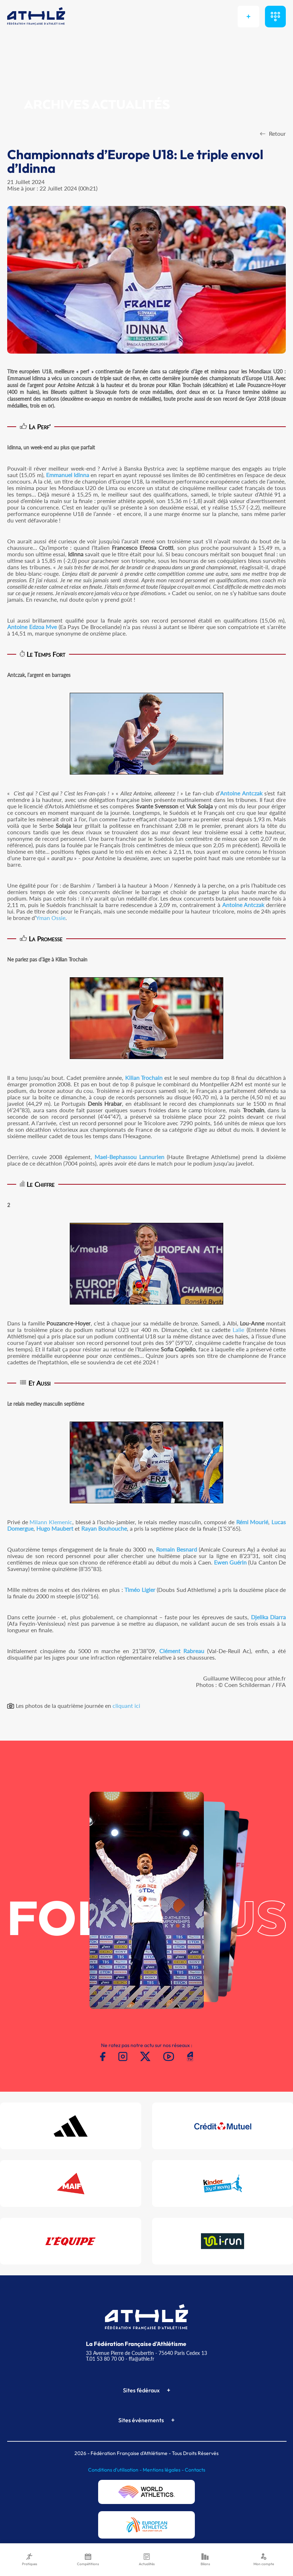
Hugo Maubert (54, 1528)
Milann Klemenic (50, 1521)
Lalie (238, 1329)
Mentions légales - (164, 2470)
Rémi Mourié (252, 1521)
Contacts (195, 2470)
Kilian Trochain (143, 1077)
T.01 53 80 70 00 (105, 2359)
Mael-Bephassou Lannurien (129, 1156)
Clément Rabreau (181, 1650)
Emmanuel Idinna (67, 474)
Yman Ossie (50, 917)
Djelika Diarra (268, 1617)
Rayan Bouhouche (104, 1528)
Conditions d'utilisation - (115, 2470)
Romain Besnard (176, 1549)
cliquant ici (126, 1705)
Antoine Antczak (241, 793)
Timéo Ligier (139, 1589)
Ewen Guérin (230, 1562)
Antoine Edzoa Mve (32, 626)
